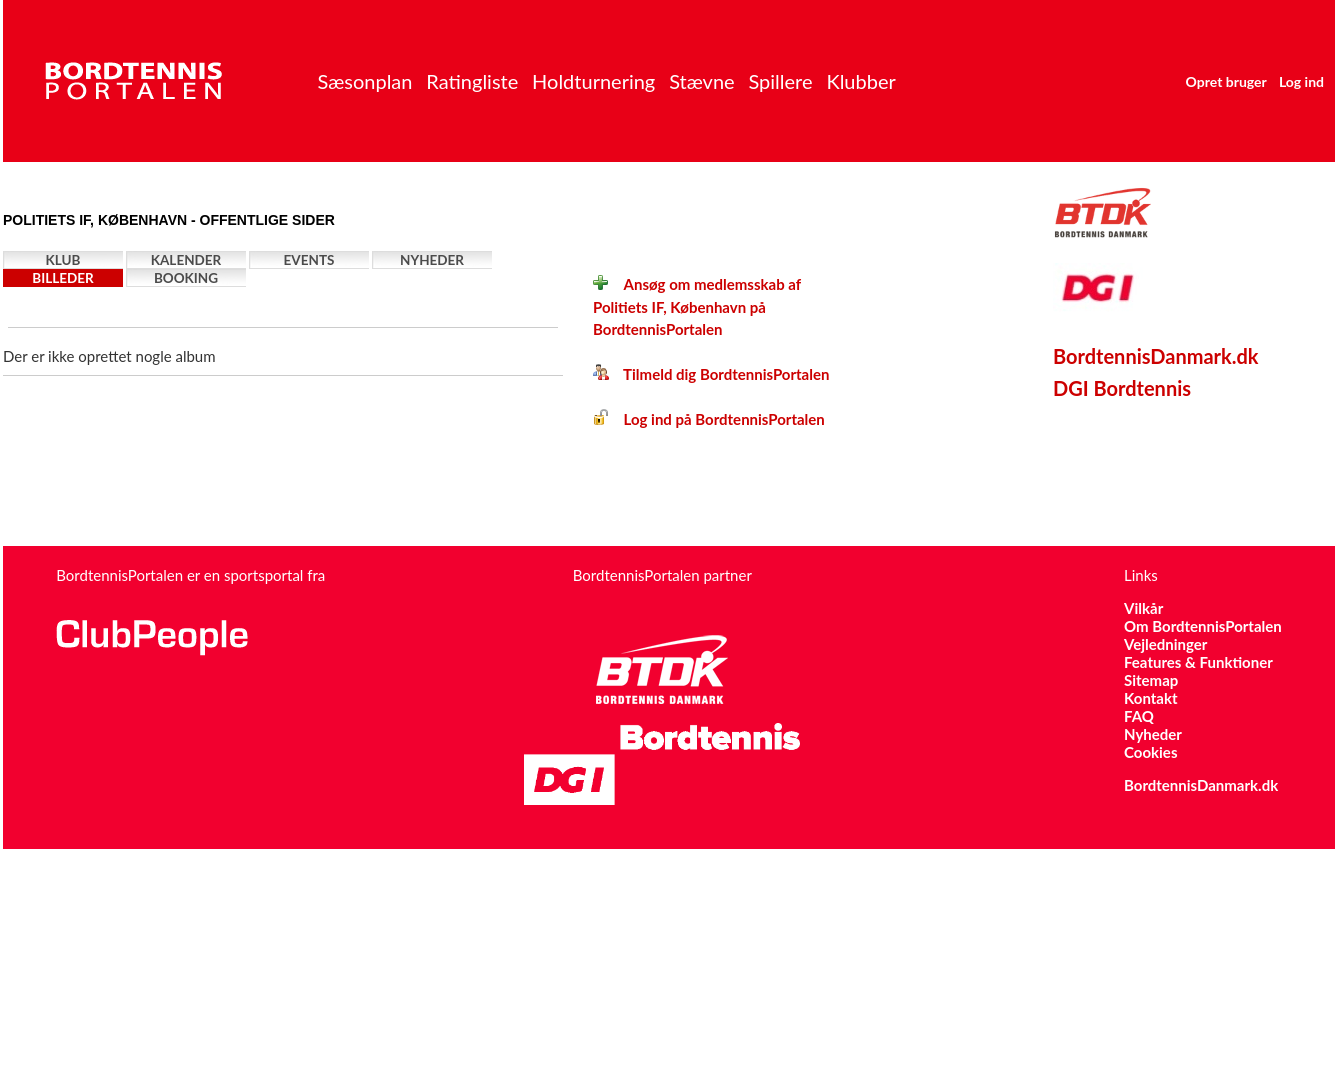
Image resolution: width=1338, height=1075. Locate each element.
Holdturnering (593, 81)
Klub (63, 260)
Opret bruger (1226, 81)
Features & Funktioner (1198, 662)
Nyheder (432, 260)
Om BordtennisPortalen (1203, 626)
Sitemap (1151, 680)
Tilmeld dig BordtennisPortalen (711, 374)
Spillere (780, 81)
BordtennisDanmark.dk (1156, 356)
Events (309, 260)
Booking (186, 278)
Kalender (186, 260)
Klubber (860, 81)
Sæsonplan (364, 81)
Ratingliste (472, 81)
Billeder (62, 278)
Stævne (702, 81)
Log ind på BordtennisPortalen (709, 419)
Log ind (1301, 81)
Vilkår (1143, 608)
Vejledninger (1165, 644)
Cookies (1150, 752)
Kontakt (1151, 698)
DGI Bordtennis (1122, 388)
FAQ (1139, 716)
